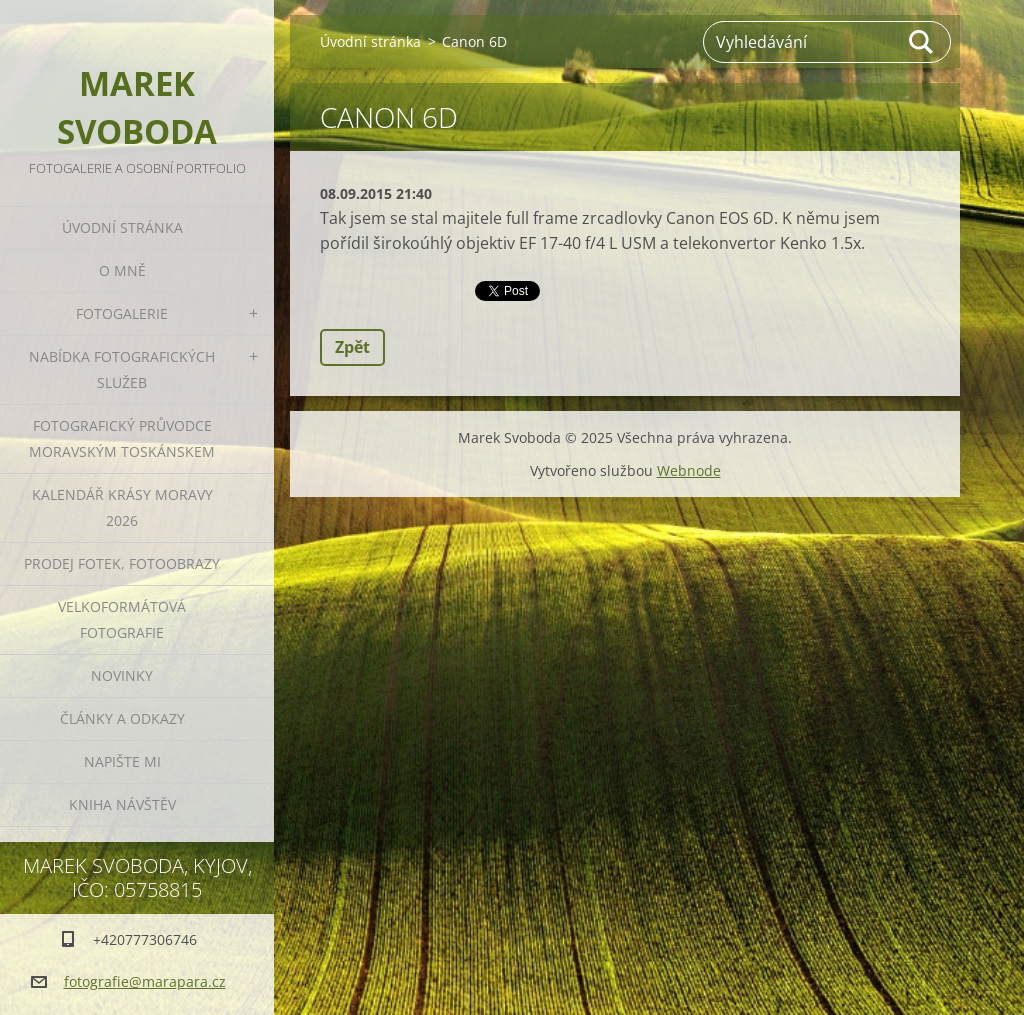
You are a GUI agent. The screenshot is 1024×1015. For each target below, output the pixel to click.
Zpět (352, 347)
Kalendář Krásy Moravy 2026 (122, 507)
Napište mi (122, 761)
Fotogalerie (122, 313)
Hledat (922, 42)
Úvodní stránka (122, 227)
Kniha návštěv (122, 804)
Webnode (689, 470)
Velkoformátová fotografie (122, 619)
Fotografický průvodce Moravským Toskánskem (122, 438)
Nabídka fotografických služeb (122, 369)
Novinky (122, 675)
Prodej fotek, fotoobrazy (122, 563)
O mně (122, 270)
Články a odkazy (122, 718)
